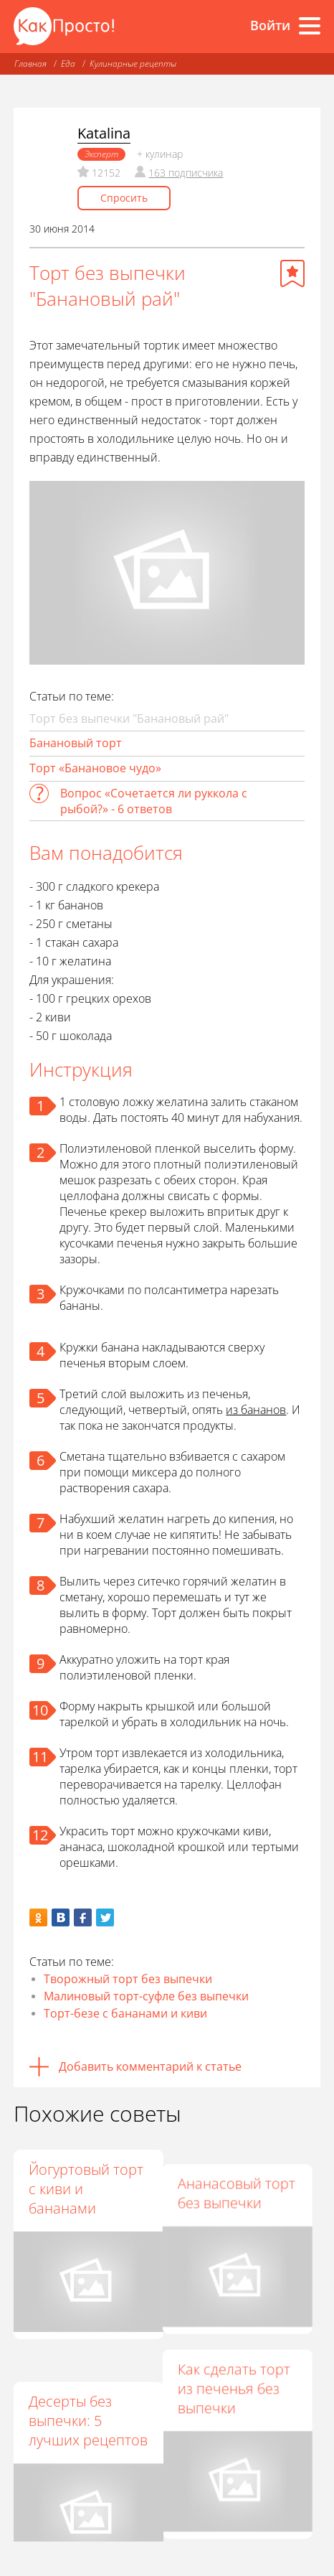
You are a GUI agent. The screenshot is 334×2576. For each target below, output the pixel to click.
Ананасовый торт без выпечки (243, 2179)
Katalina (103, 133)
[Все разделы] (309, 25)
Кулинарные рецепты (133, 63)
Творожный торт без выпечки (128, 1979)
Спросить (124, 198)
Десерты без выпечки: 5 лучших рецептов (88, 2391)
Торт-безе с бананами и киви (125, 2013)
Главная (30, 63)
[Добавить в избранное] (292, 273)
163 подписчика (185, 172)
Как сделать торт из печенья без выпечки (240, 2372)
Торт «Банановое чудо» (95, 768)
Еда (68, 63)
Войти (270, 25)
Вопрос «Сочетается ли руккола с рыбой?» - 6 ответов (153, 801)
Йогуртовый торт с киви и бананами (86, 2189)
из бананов (256, 1410)
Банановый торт (75, 743)
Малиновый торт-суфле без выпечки (146, 1996)
